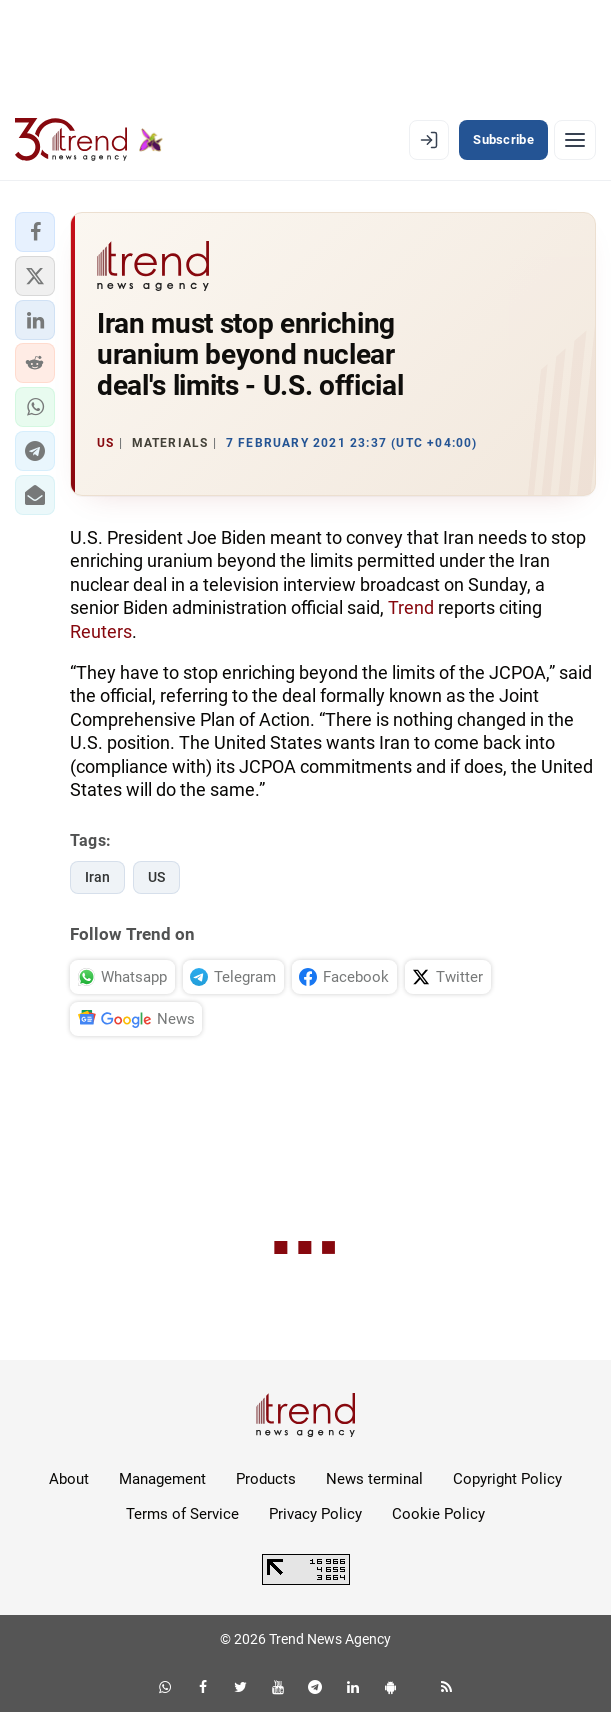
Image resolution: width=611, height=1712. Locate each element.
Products (266, 1479)
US (156, 877)
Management (162, 1479)
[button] (35, 232)
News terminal (374, 1479)
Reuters (101, 631)
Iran (97, 877)
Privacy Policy (315, 1514)
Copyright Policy (507, 1479)
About (69, 1479)
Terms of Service (182, 1514)
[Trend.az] (89, 140)
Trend (411, 607)
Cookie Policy (438, 1514)
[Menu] (575, 140)
